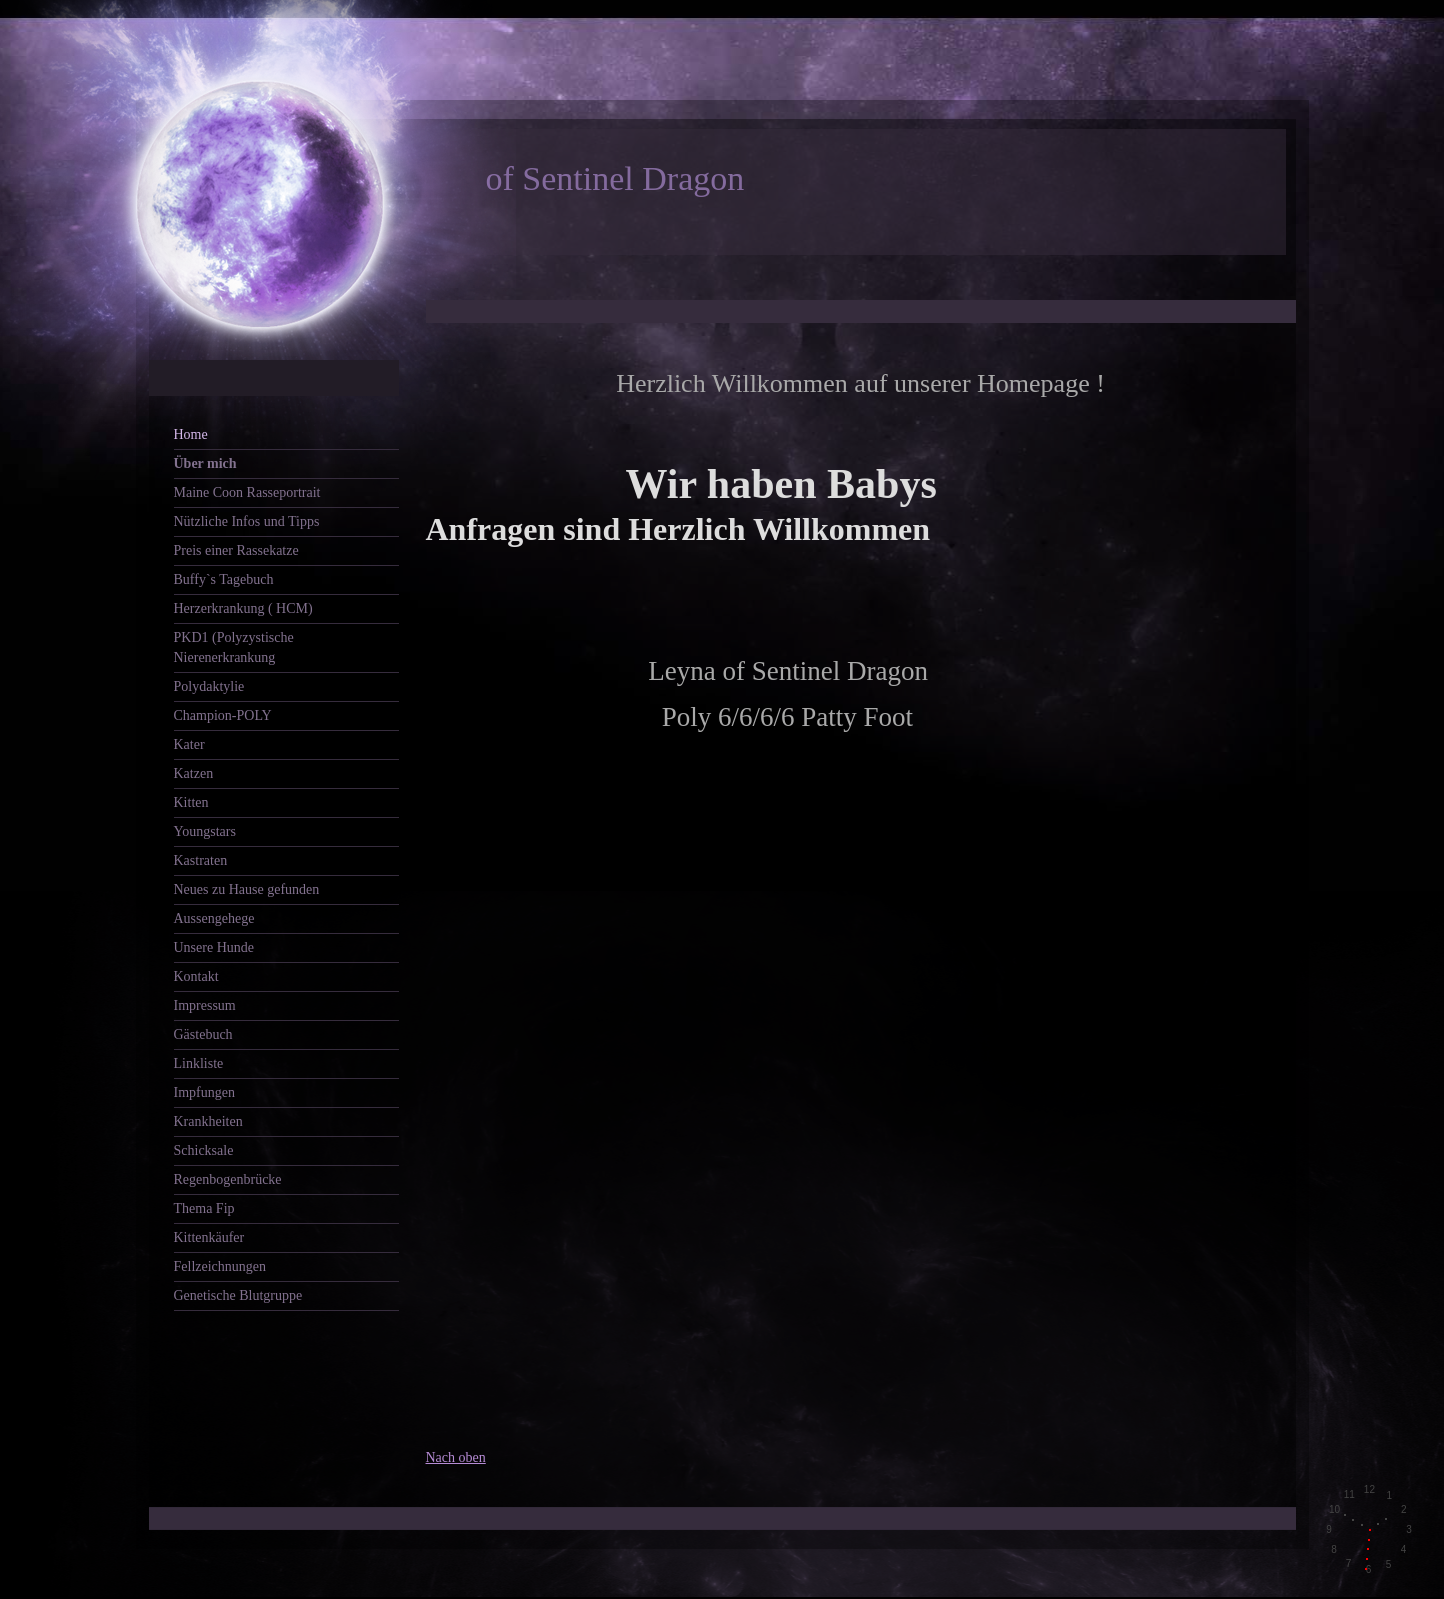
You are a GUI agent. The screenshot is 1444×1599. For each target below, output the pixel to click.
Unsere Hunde (214, 947)
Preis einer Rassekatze (236, 550)
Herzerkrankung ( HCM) (243, 608)
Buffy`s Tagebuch (224, 579)
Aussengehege (214, 918)
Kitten (191, 802)
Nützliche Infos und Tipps (247, 521)
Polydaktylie (209, 686)
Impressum (205, 1005)
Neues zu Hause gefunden (247, 889)
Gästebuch (203, 1034)
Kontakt (196, 976)
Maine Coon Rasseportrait (247, 492)
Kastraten (201, 860)
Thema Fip (204, 1208)
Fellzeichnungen (220, 1266)
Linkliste (199, 1063)
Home (191, 434)
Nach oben (456, 1457)
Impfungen (204, 1092)
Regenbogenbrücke (228, 1179)
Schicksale (204, 1150)
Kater (189, 744)
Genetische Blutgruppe (238, 1295)
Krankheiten (208, 1121)
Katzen (194, 773)
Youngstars (205, 831)
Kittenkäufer (209, 1237)
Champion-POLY (223, 715)
